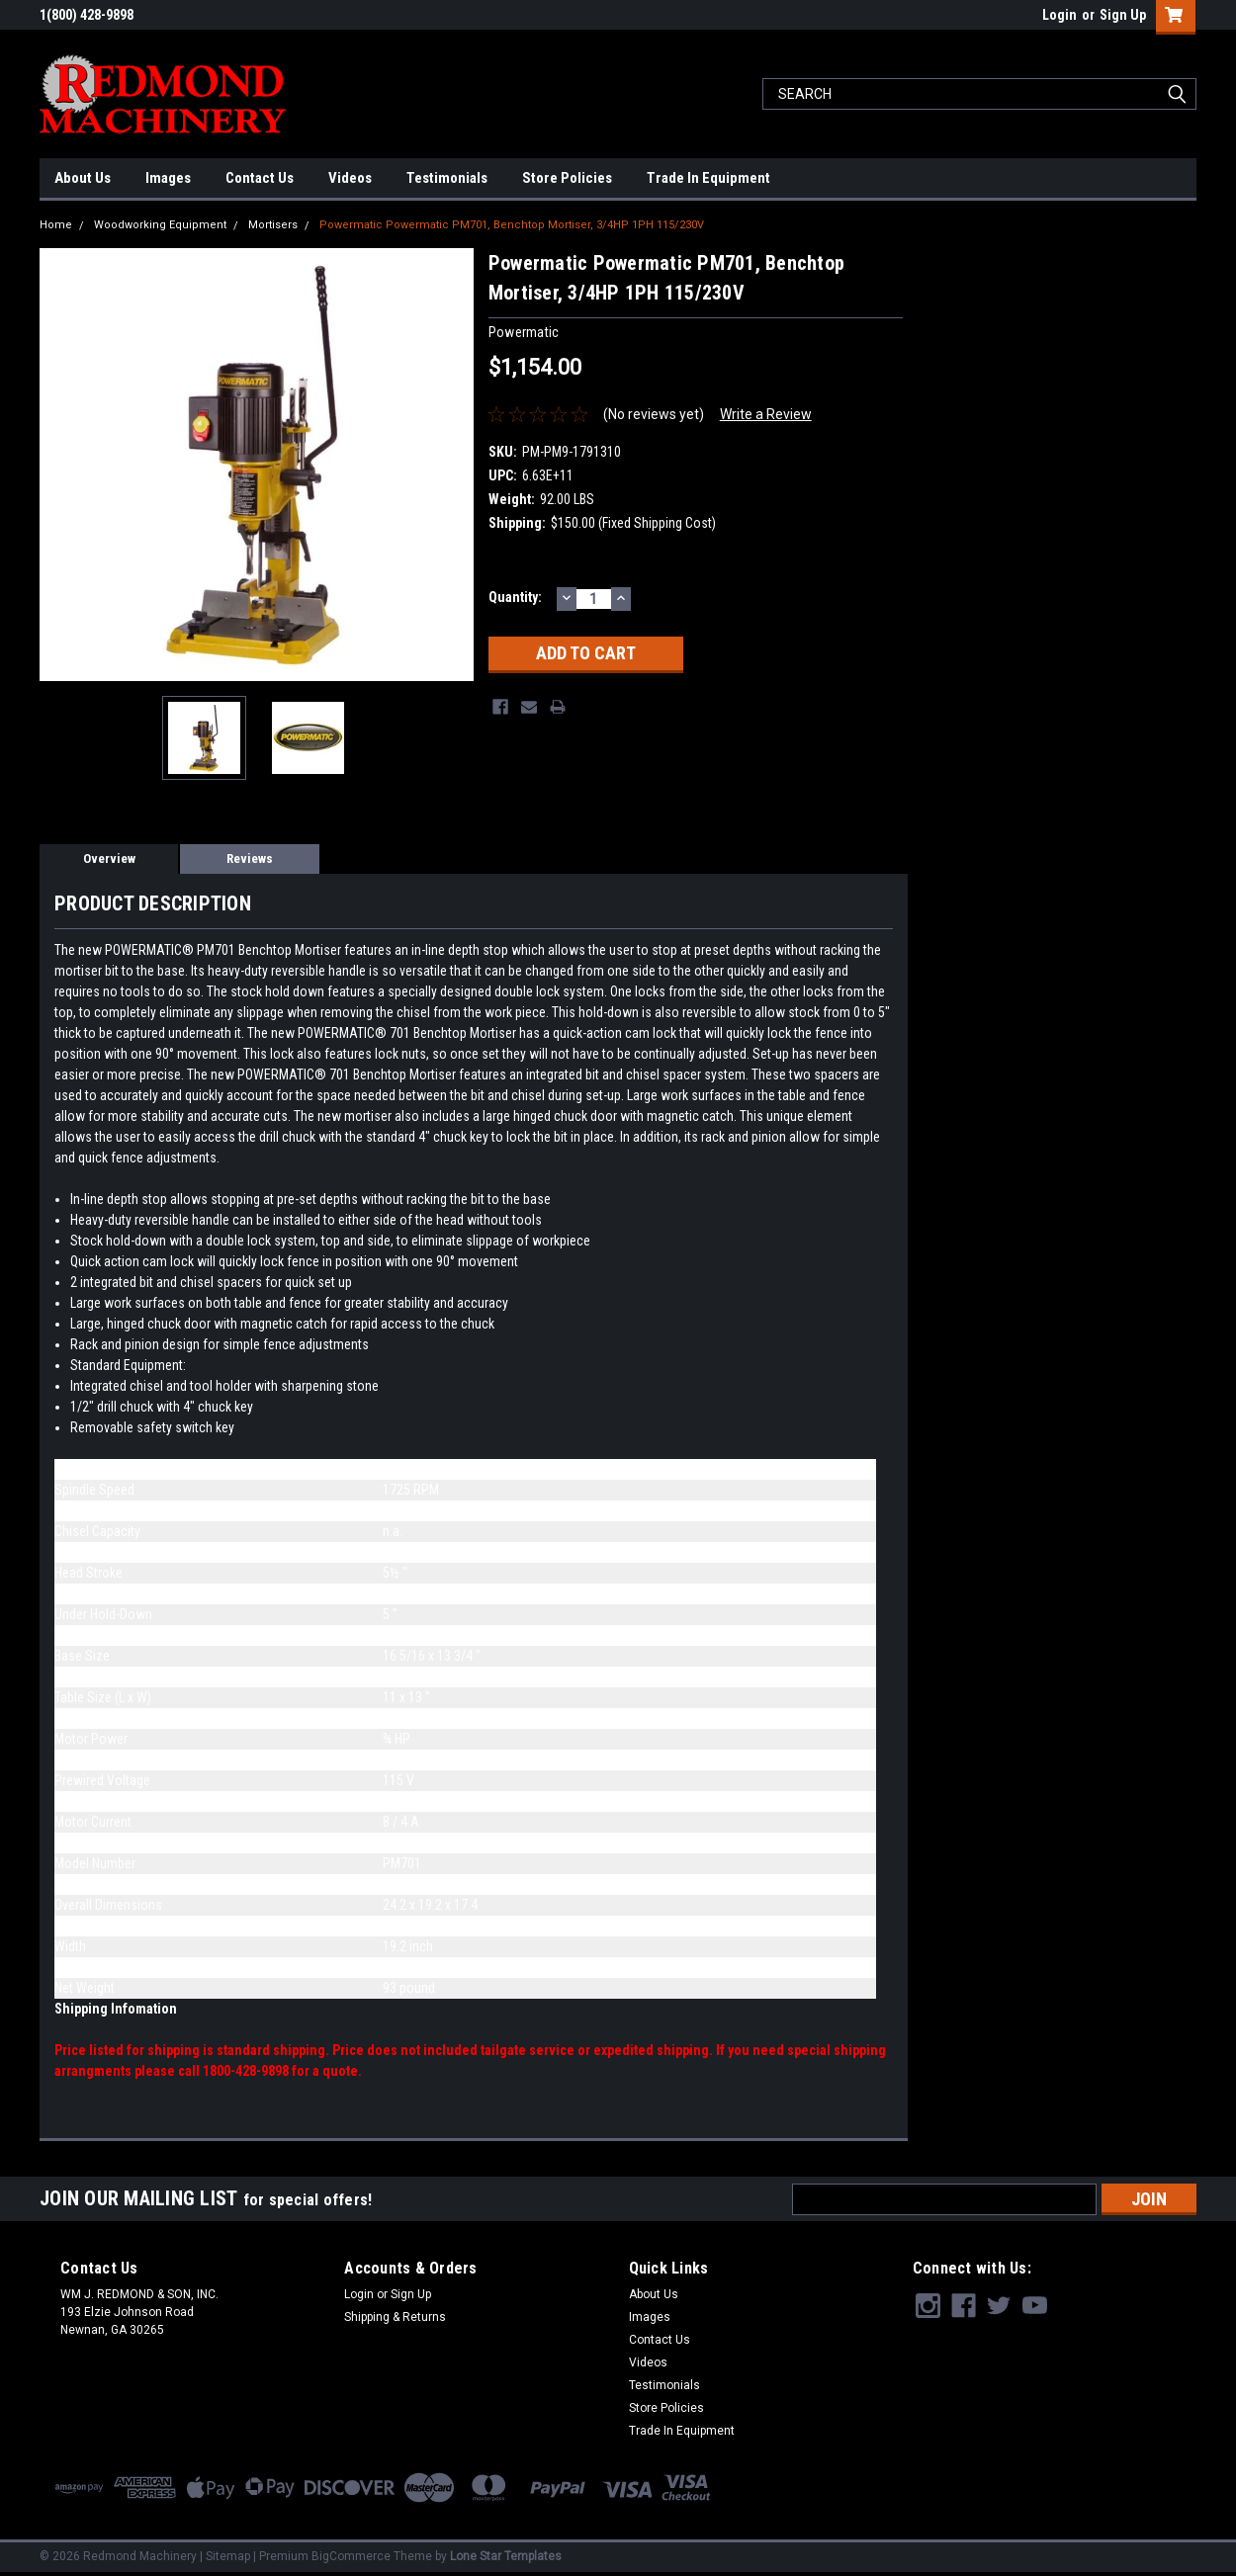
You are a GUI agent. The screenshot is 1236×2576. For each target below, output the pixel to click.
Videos (350, 178)
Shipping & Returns (395, 2317)
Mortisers (273, 224)
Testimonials (446, 178)
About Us (82, 178)
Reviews (249, 858)
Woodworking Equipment (160, 224)
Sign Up (1123, 15)
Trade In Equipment (708, 178)
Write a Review (766, 414)
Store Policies (567, 178)
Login (1059, 15)
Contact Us (259, 178)
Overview (109, 858)
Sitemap (228, 2556)
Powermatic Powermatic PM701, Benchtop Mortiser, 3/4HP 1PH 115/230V (511, 224)
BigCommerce (351, 2556)
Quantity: (515, 597)
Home (56, 224)
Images (168, 178)
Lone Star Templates (506, 2556)
